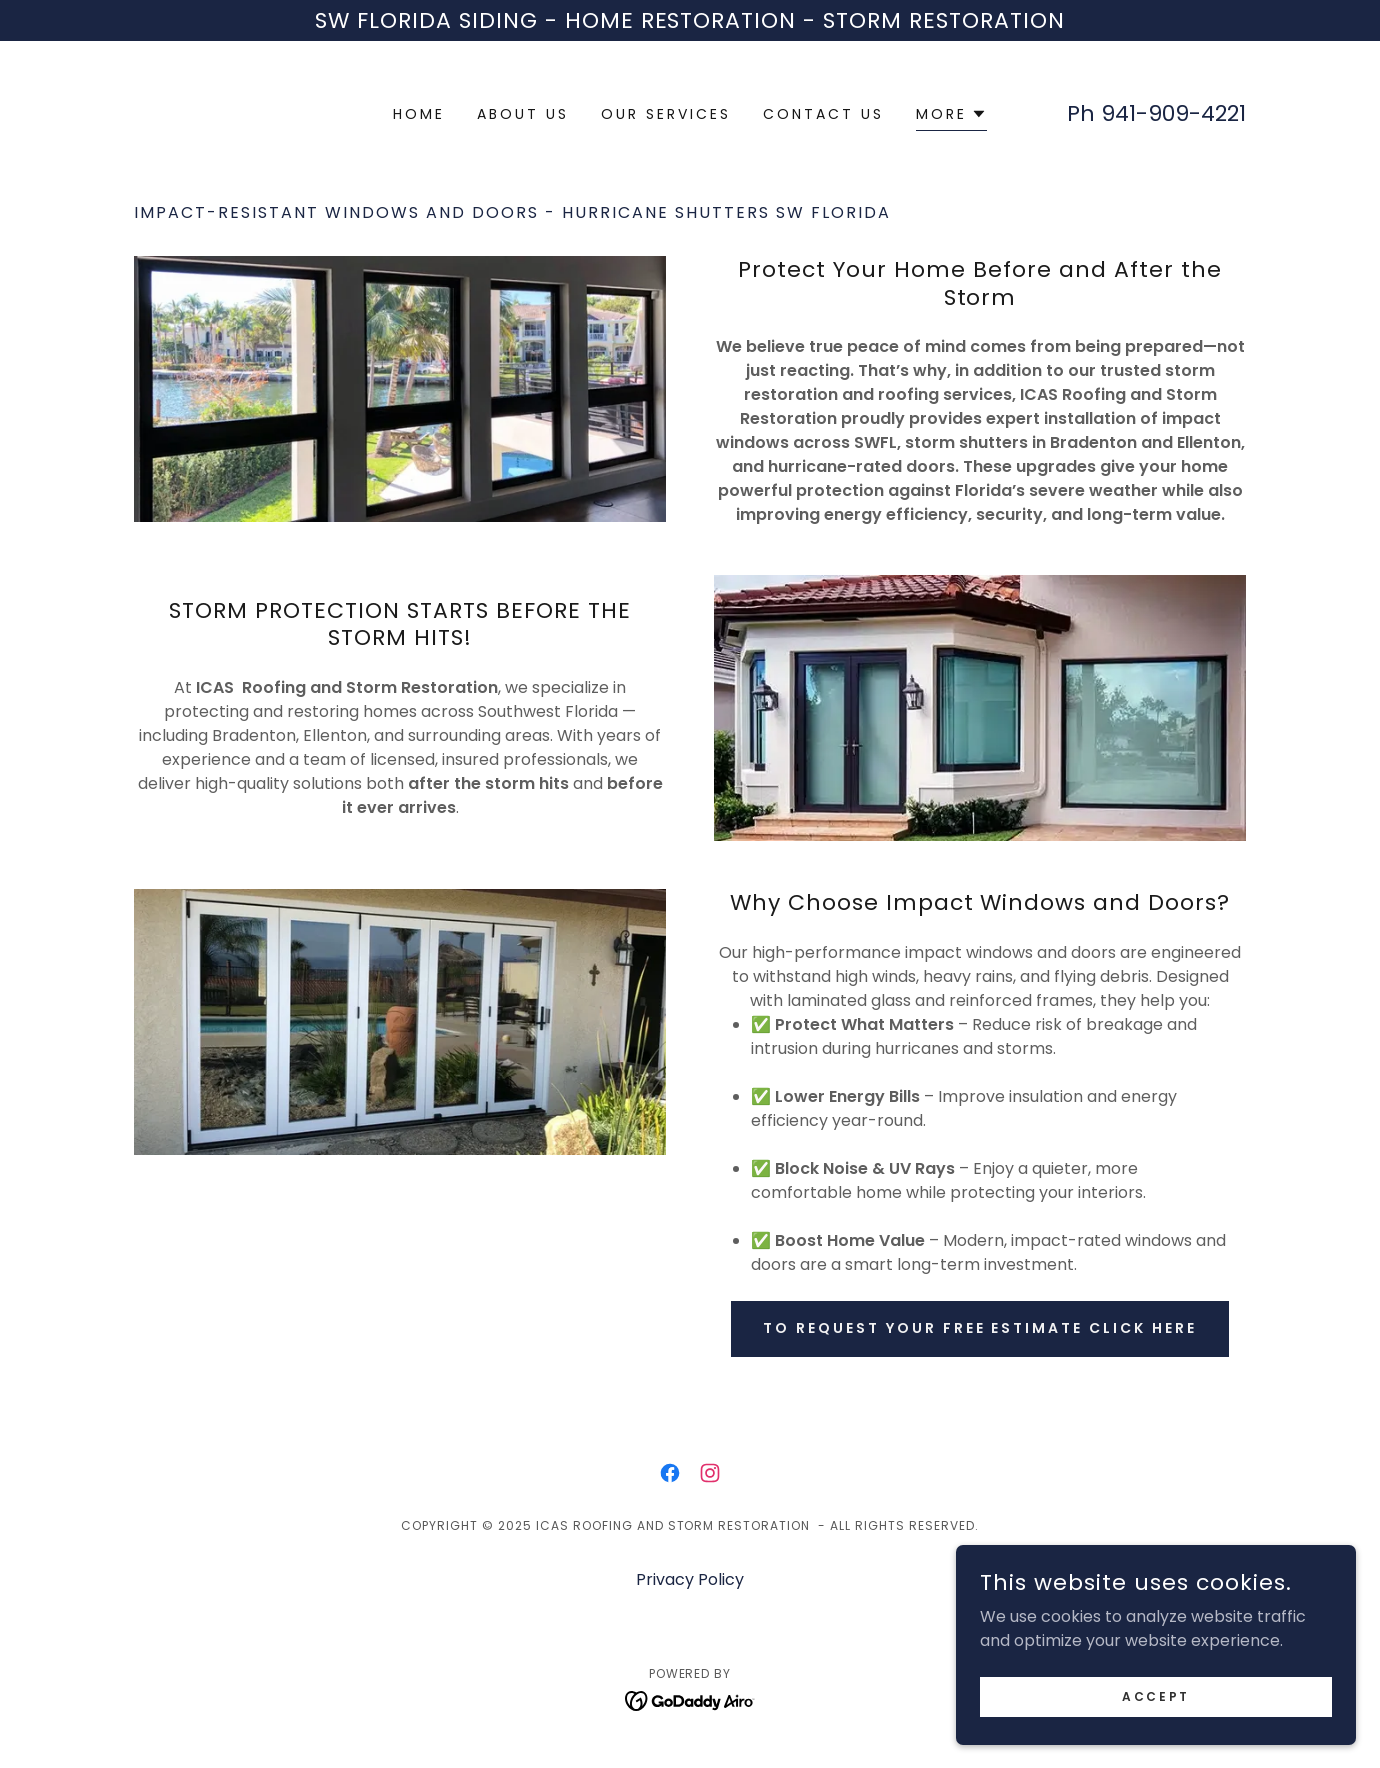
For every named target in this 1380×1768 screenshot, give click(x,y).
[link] (670, 1473)
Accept (1155, 1736)
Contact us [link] (823, 114)
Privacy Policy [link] (690, 1579)
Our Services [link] (666, 114)
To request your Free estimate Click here (980, 1328)
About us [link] (523, 114)
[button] (951, 116)
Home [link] (419, 114)
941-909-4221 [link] (1173, 113)
